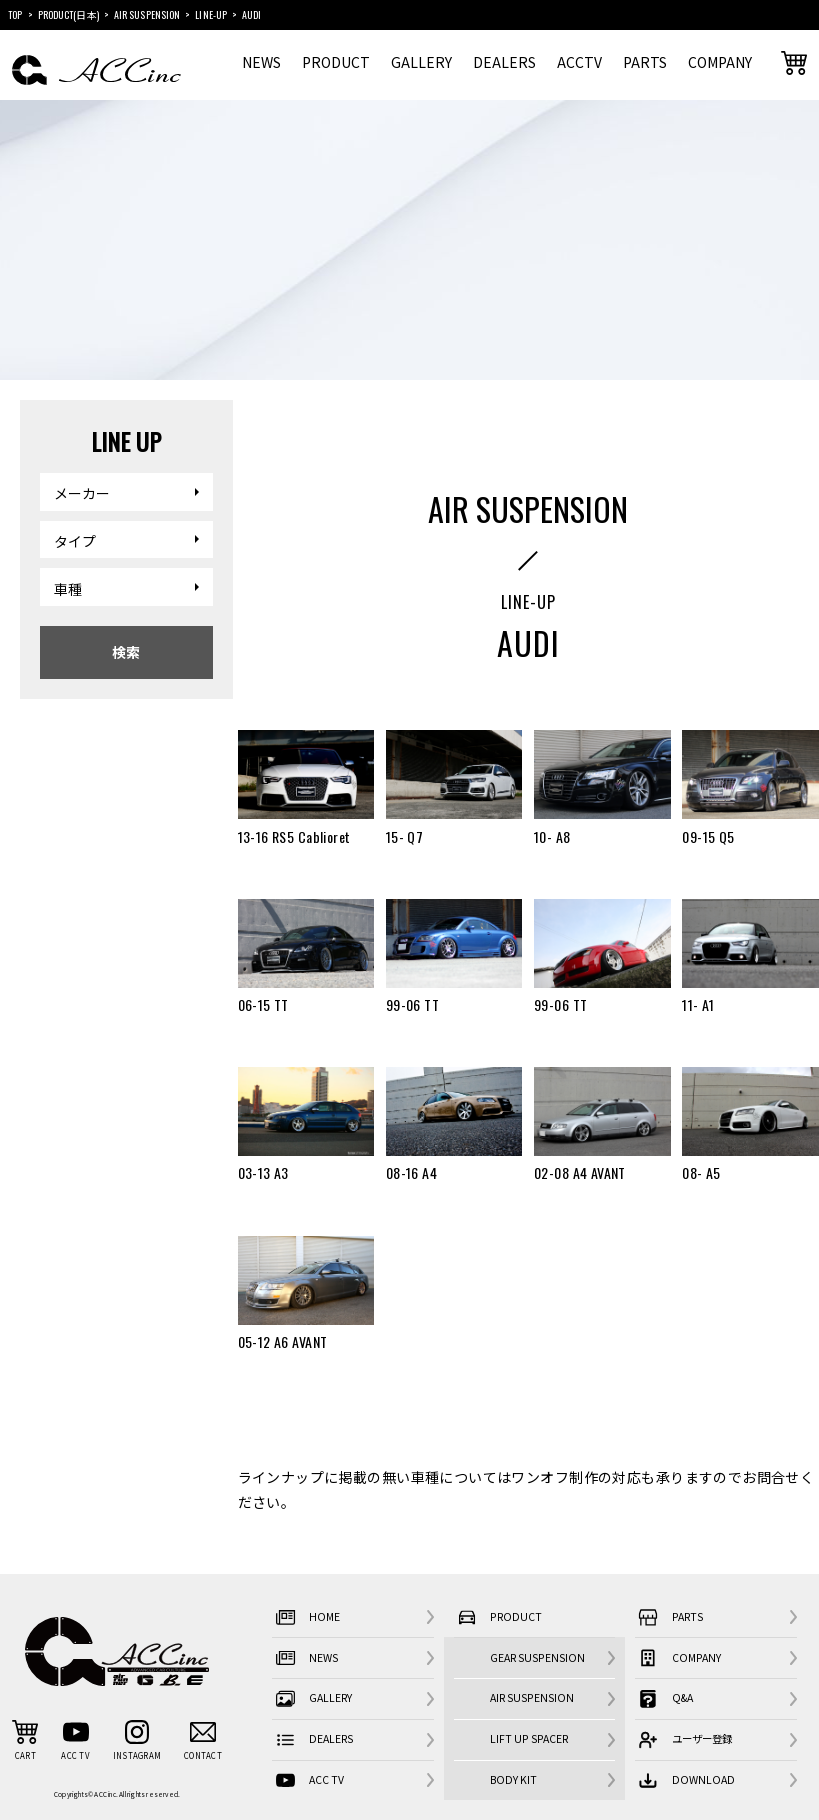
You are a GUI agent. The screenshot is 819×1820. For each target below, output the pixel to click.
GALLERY (421, 62)
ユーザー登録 (683, 1740)
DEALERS (504, 62)
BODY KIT (513, 1779)
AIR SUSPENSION (532, 1697)
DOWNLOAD (685, 1780)
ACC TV (308, 1780)
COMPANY (720, 62)
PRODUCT (336, 62)
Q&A (664, 1699)
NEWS (261, 62)
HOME (306, 1617)
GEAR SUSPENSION (537, 1657)
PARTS (645, 62)
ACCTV (579, 62)
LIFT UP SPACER (529, 1738)
